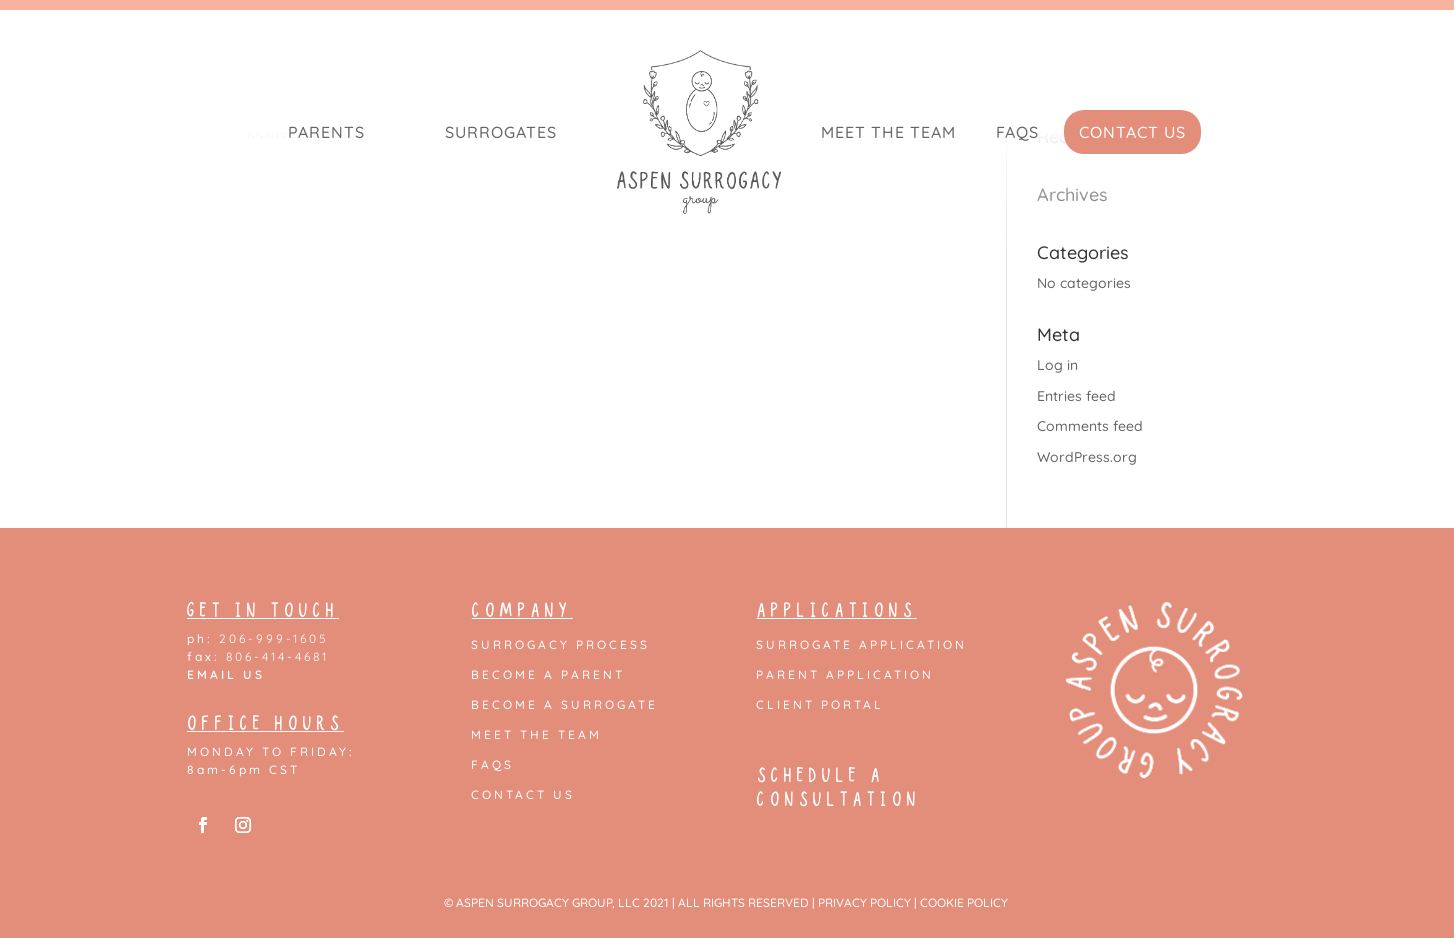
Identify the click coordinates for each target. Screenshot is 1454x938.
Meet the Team (888, 132)
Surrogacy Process (560, 645)
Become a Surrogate (564, 705)
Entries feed (1076, 396)
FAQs (1017, 132)
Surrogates (501, 132)
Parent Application (845, 675)
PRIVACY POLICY (864, 902)
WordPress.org (1087, 457)
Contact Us (1132, 132)
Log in (1057, 365)
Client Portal (820, 705)
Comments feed (1090, 426)
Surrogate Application (861, 645)
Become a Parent (548, 675)
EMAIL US (226, 674)
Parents (326, 132)
